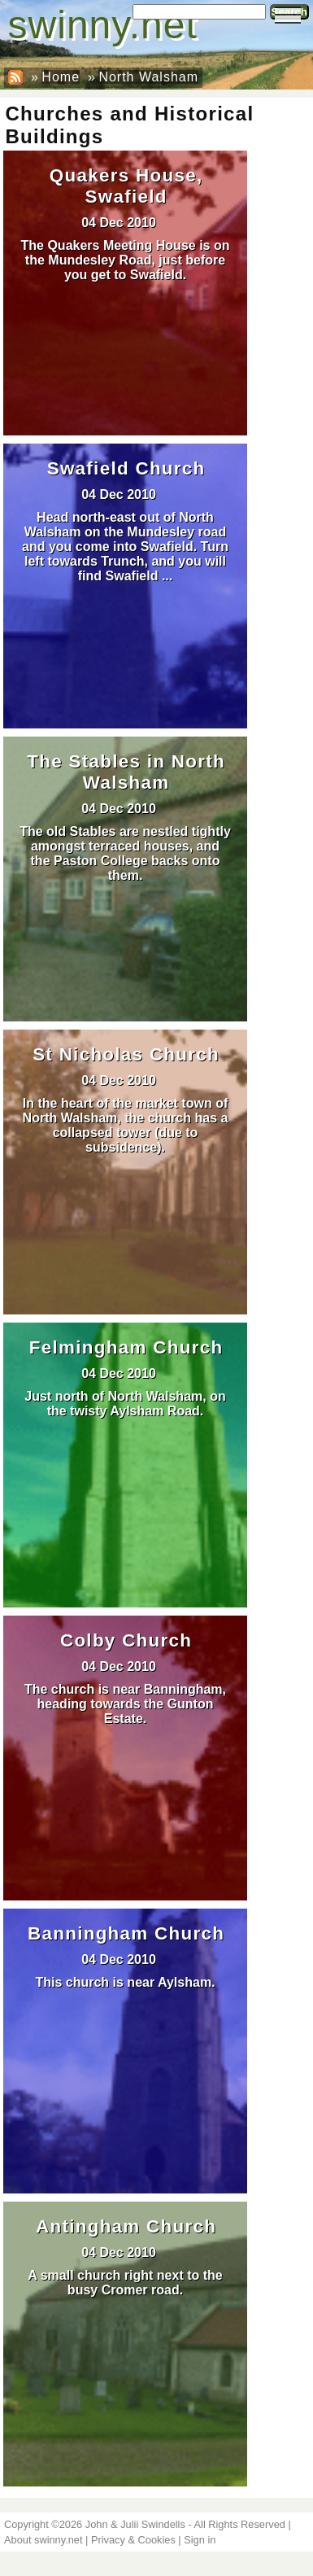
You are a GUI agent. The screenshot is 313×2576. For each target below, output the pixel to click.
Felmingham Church (126, 1347)
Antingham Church (126, 2226)
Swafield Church (126, 468)
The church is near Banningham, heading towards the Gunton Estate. (125, 1703)
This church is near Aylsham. (125, 1982)
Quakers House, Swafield (126, 186)
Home (60, 77)
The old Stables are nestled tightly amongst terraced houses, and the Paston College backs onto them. (125, 853)
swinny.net (103, 24)
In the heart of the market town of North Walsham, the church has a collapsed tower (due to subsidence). (125, 1125)
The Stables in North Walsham (126, 772)
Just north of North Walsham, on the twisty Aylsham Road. (124, 1403)
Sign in (199, 2540)
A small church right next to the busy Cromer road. (125, 2282)
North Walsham (148, 77)
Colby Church (126, 1640)
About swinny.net (43, 2540)
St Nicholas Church (126, 1054)
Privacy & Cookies (133, 2540)
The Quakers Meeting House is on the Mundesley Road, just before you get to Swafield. (125, 260)
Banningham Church (126, 1933)
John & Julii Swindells (135, 2524)
